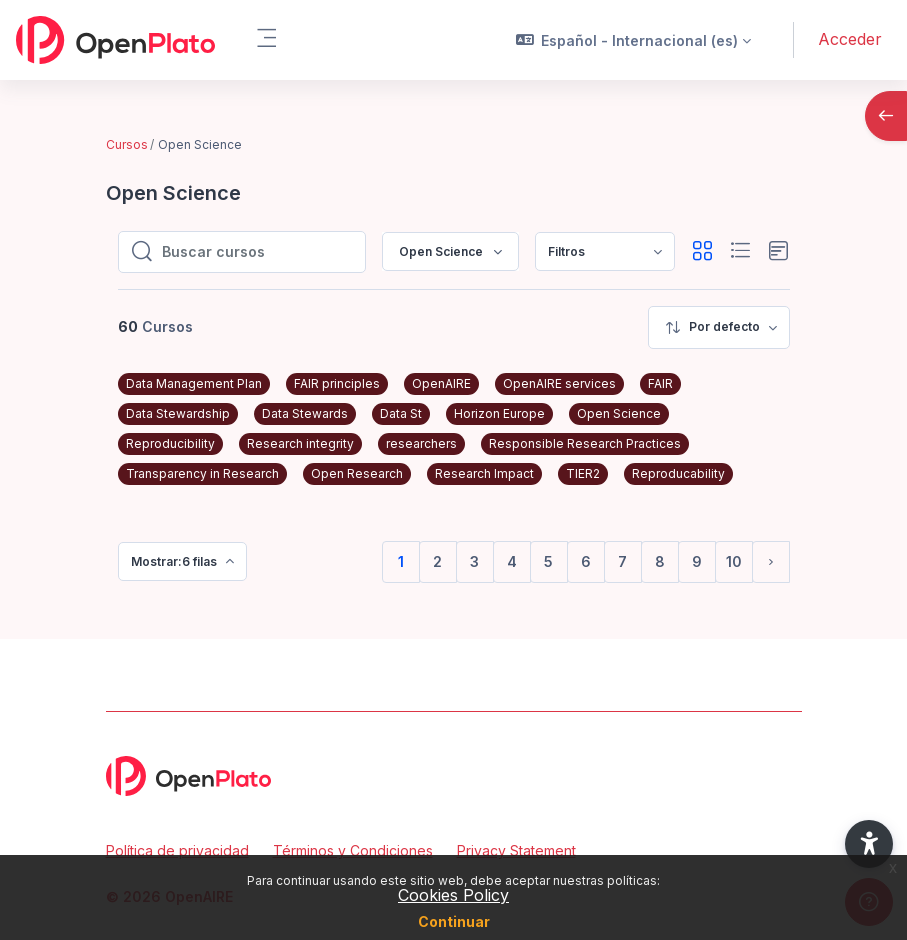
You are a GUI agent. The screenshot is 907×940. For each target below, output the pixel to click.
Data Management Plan (194, 383)
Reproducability (678, 473)
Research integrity (300, 443)
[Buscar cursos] (257, 252)
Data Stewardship (178, 413)
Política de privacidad (177, 850)
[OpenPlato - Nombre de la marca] (115, 40)
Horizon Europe (499, 413)
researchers (421, 443)
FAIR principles (337, 383)
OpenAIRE (441, 383)
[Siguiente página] (771, 562)
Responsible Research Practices (585, 443)
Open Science (619, 413)
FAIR (660, 383)
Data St (401, 413)
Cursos (127, 144)
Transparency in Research (202, 473)
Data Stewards (305, 413)
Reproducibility (170, 443)
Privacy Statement (516, 850)
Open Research (357, 473)
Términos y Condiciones (353, 850)
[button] (634, 40)
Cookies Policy (453, 895)
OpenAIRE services (559, 383)
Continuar (454, 921)
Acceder (850, 39)
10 (734, 561)
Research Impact (484, 473)
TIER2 (583, 473)
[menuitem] (605, 251)
